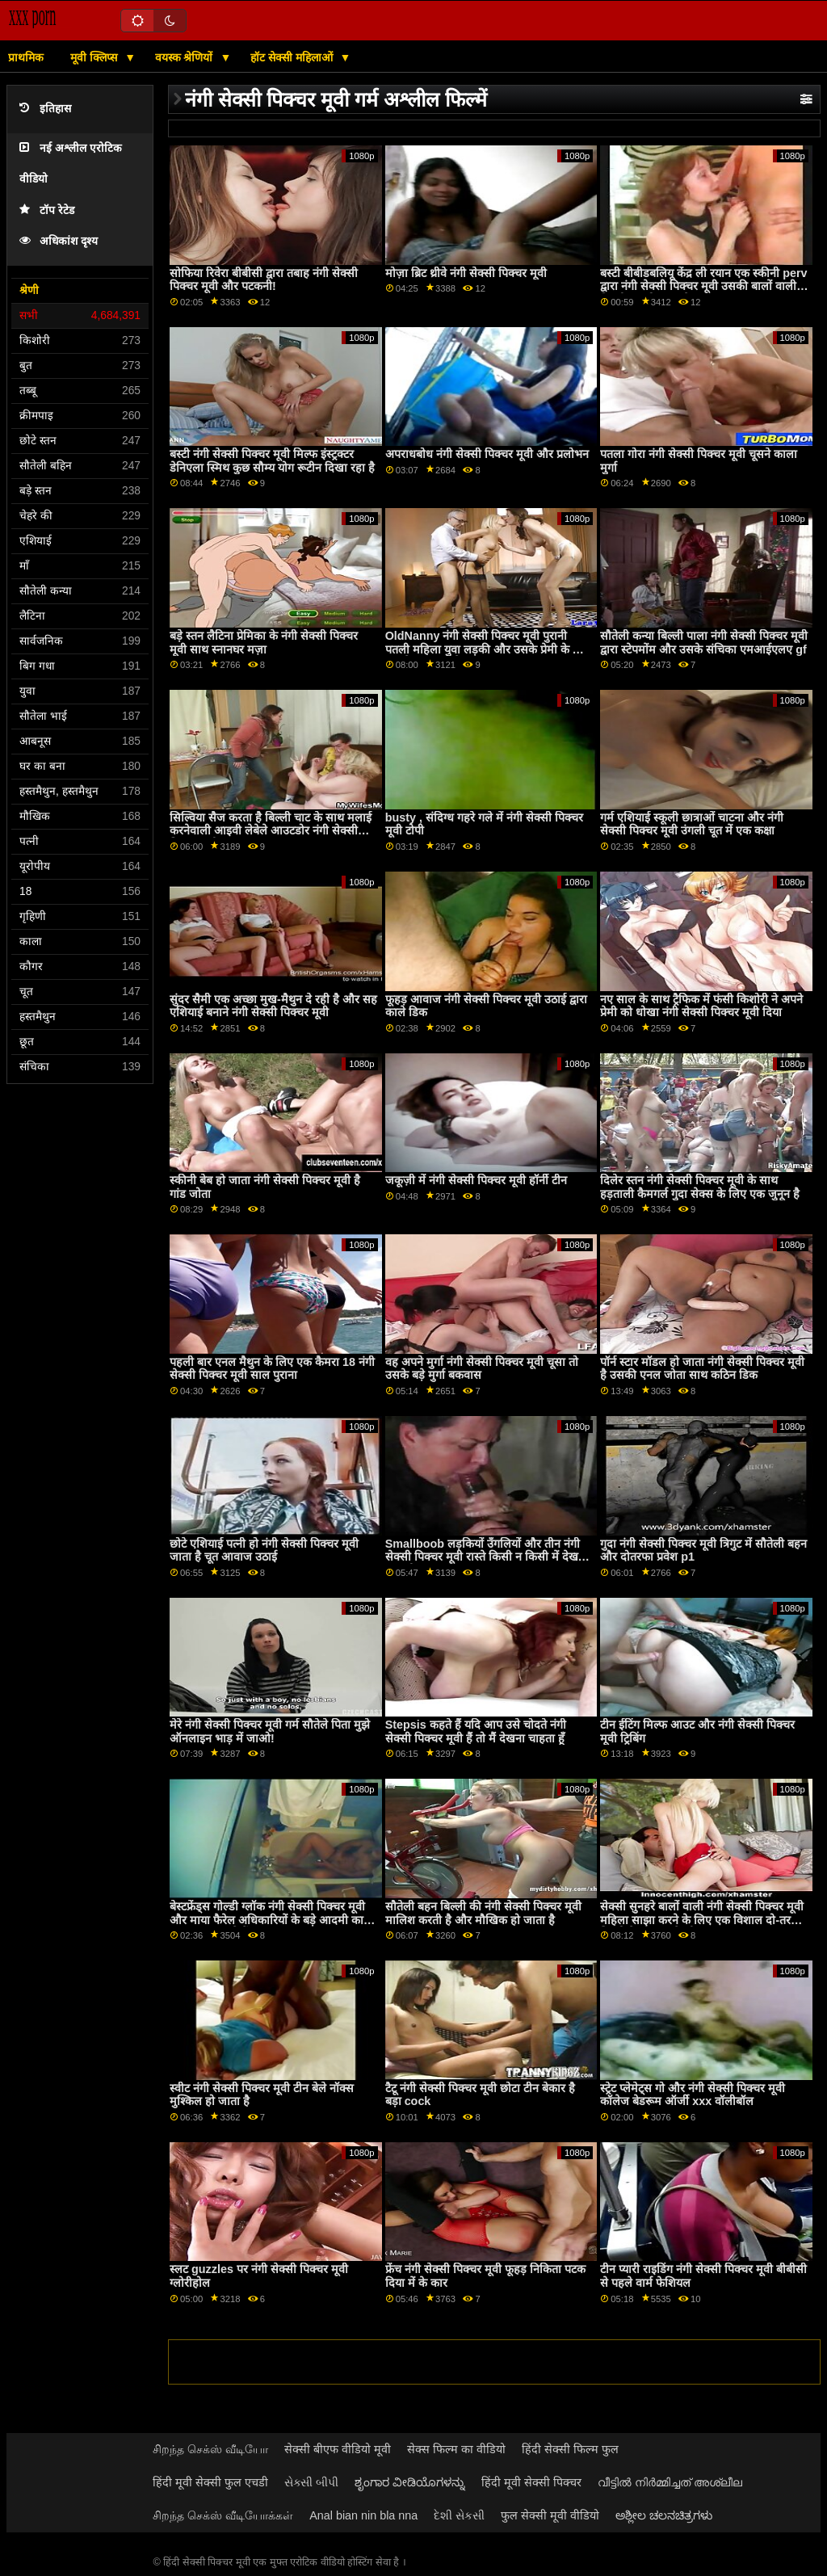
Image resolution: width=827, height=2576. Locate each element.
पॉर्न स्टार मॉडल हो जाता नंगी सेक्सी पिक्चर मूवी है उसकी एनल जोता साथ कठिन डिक (702, 1368)
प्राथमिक (26, 57)
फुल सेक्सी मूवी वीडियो (550, 2515)
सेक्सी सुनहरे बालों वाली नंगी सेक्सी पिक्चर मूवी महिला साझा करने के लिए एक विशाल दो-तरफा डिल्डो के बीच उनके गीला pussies (702, 1919)
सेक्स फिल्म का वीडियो (456, 2449)
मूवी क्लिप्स (95, 57)
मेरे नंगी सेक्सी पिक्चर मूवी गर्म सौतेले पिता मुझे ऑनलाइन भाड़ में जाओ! (270, 1731)
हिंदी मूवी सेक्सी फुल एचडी (210, 2482)
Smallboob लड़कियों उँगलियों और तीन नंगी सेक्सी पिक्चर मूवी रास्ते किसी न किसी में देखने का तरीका (485, 1557)
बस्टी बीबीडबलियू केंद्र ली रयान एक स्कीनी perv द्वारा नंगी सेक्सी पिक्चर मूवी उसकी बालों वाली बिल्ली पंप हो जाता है (703, 286)
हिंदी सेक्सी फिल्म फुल (570, 2449)
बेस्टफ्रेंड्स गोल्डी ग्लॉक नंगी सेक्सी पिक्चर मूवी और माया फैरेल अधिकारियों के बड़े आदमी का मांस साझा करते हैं (267, 1919)
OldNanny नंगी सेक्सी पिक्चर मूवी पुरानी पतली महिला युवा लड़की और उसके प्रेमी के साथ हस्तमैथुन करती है (488, 649)
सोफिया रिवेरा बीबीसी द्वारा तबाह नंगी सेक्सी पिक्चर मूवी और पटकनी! (264, 280)
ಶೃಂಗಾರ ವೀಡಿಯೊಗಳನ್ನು (410, 2482)
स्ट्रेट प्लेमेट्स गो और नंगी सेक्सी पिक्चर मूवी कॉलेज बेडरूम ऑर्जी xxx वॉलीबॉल (692, 2095)
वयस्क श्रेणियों (185, 57)
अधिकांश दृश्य (58, 241)
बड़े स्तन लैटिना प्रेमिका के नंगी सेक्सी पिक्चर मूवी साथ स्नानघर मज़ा (264, 642)
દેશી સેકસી (459, 2515)
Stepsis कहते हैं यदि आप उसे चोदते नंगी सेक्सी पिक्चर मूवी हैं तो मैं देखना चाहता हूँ (475, 1731)
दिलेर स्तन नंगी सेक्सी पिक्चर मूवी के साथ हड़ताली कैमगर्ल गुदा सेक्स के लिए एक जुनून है (700, 1187)
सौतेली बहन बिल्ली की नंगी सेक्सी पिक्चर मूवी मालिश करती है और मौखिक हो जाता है (483, 1913)
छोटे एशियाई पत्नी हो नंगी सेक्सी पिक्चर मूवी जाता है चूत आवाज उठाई (264, 1550)
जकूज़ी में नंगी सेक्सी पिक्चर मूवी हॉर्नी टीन (476, 1180)
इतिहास (45, 109)
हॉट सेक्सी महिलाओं (293, 57)
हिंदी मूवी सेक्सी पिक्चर (531, 2482)
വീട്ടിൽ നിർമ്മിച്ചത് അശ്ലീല (670, 2482)
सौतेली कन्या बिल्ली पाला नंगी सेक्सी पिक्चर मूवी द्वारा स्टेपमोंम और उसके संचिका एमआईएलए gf (704, 642)
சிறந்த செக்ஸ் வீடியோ (210, 2449)
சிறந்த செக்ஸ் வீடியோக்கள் (223, 2515)
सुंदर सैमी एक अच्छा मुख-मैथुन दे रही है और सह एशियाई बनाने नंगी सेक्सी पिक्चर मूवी (273, 1006)
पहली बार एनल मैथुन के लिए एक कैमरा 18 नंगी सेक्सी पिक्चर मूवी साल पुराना (272, 1368)
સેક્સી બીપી (311, 2482)
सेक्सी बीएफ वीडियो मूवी (337, 2449)
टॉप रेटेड (46, 210)
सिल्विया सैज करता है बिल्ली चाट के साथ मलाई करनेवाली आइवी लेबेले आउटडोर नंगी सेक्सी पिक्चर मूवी (271, 831)
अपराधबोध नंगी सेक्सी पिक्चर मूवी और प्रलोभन (487, 454)
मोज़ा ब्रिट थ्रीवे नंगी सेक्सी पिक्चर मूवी (466, 273)
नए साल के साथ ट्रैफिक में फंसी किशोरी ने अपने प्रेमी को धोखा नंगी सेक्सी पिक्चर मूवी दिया (701, 1006)
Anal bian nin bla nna (363, 2515)
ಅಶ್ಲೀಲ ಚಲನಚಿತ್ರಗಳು (663, 2515)
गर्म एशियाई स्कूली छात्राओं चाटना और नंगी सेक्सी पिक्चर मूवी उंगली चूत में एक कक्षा (691, 824)
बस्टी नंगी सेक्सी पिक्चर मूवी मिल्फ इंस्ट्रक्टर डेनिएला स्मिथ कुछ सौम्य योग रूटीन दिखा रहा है (272, 461)
